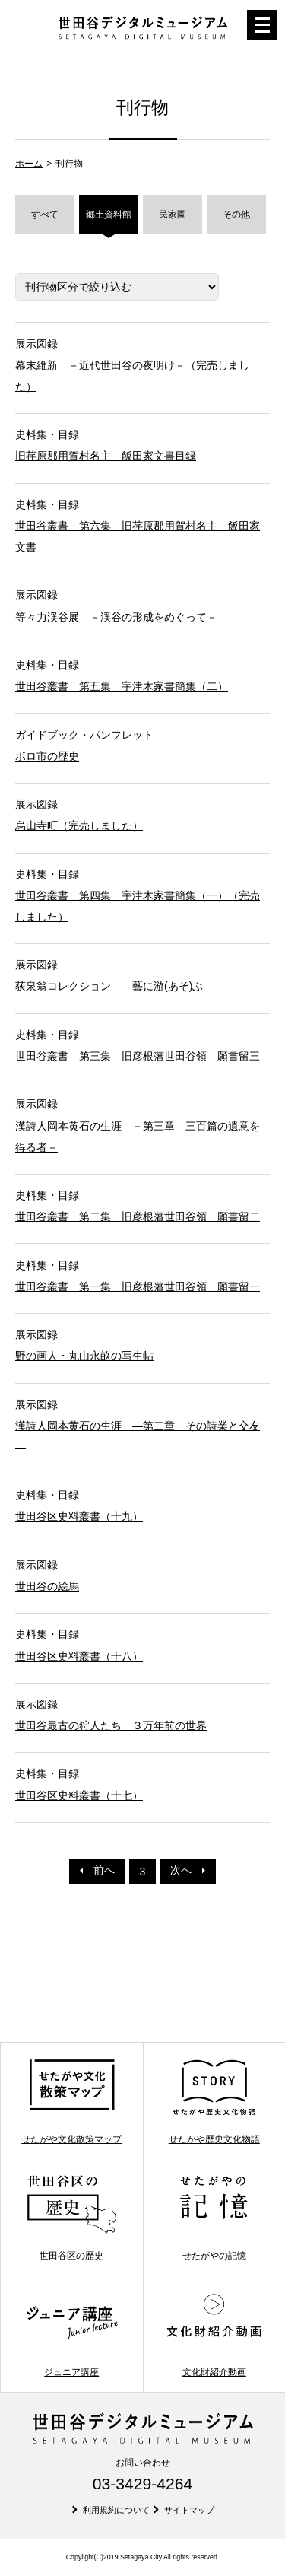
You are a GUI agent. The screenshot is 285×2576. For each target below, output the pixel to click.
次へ (187, 1870)
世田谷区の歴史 (72, 2217)
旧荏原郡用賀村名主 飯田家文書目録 (105, 456)
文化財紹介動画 (214, 2334)
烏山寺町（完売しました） (79, 825)
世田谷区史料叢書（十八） (79, 1656)
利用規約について (116, 2509)
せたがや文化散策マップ (71, 2101)
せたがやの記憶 (214, 2217)
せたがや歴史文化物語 (214, 2101)
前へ (97, 1870)
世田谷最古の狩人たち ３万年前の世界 (111, 1725)
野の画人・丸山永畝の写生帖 (84, 1356)
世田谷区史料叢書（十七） (79, 1795)
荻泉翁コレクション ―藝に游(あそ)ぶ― (114, 986)
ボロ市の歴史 (47, 756)
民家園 (172, 214)
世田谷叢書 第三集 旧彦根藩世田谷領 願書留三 (137, 1056)
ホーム (29, 163)
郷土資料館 (108, 214)
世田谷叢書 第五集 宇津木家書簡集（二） (121, 686)
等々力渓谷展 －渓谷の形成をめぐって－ (116, 617)
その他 (236, 214)
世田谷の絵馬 (47, 1586)
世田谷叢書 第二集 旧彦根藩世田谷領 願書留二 (137, 1216)
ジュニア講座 (72, 2334)
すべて (45, 214)
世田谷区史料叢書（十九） (79, 1516)
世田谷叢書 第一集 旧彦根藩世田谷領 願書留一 (137, 1286)
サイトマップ (189, 2509)
